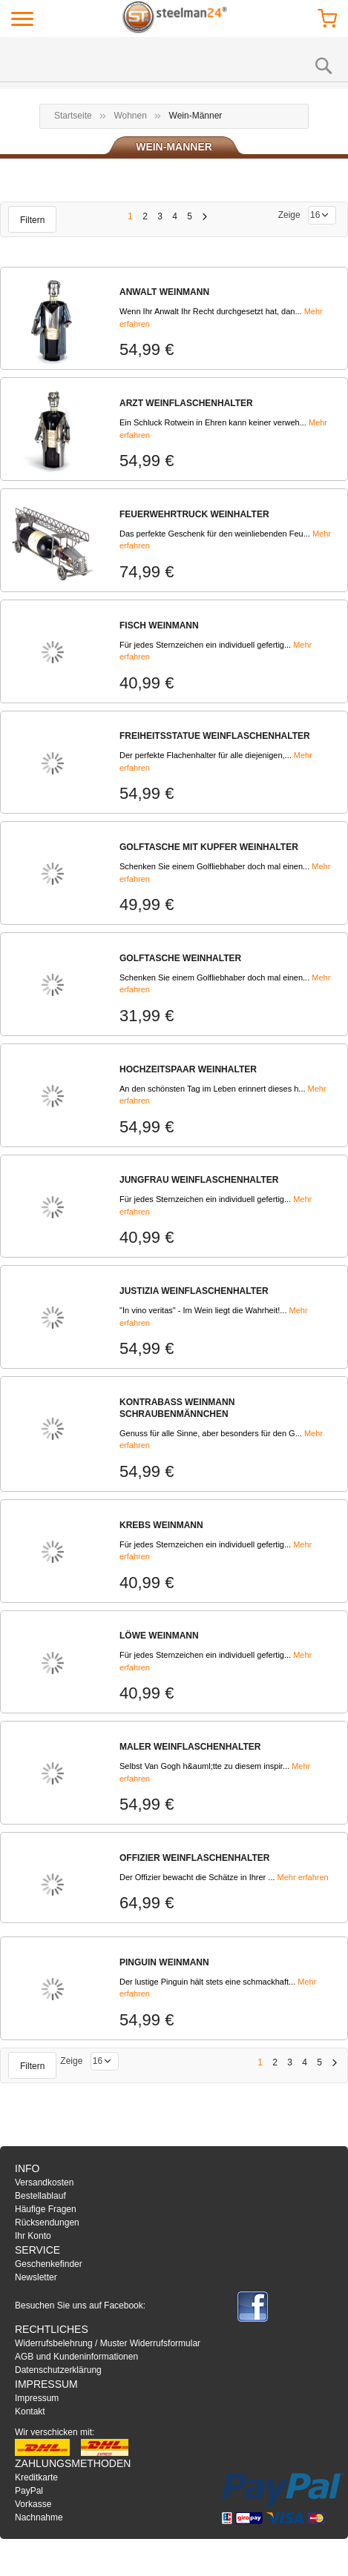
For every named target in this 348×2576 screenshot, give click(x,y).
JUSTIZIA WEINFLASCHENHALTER (194, 1291)
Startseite (73, 115)
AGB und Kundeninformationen (76, 2356)
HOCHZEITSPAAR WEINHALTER (188, 1069)
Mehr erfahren (303, 1877)
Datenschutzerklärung (58, 2370)
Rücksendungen (47, 2222)
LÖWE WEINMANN (159, 1635)
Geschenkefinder (48, 2264)
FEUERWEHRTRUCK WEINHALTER (194, 514)
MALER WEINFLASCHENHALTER (189, 1747)
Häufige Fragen (45, 2209)
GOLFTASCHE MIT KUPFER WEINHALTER (208, 847)
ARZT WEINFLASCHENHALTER (186, 403)
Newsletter (36, 2277)
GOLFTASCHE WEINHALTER (180, 958)
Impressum (37, 2398)
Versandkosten (44, 2182)
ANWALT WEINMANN (164, 292)
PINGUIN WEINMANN (164, 1962)
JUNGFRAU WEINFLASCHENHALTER (198, 1180)
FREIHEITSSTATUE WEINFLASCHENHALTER (214, 736)
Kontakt (30, 2411)
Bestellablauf (40, 2196)
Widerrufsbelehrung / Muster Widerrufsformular (107, 2343)
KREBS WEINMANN (161, 1525)
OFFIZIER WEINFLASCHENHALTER (194, 1858)
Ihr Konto (33, 2236)
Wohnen (130, 115)
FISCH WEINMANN (159, 625)
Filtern (32, 220)
